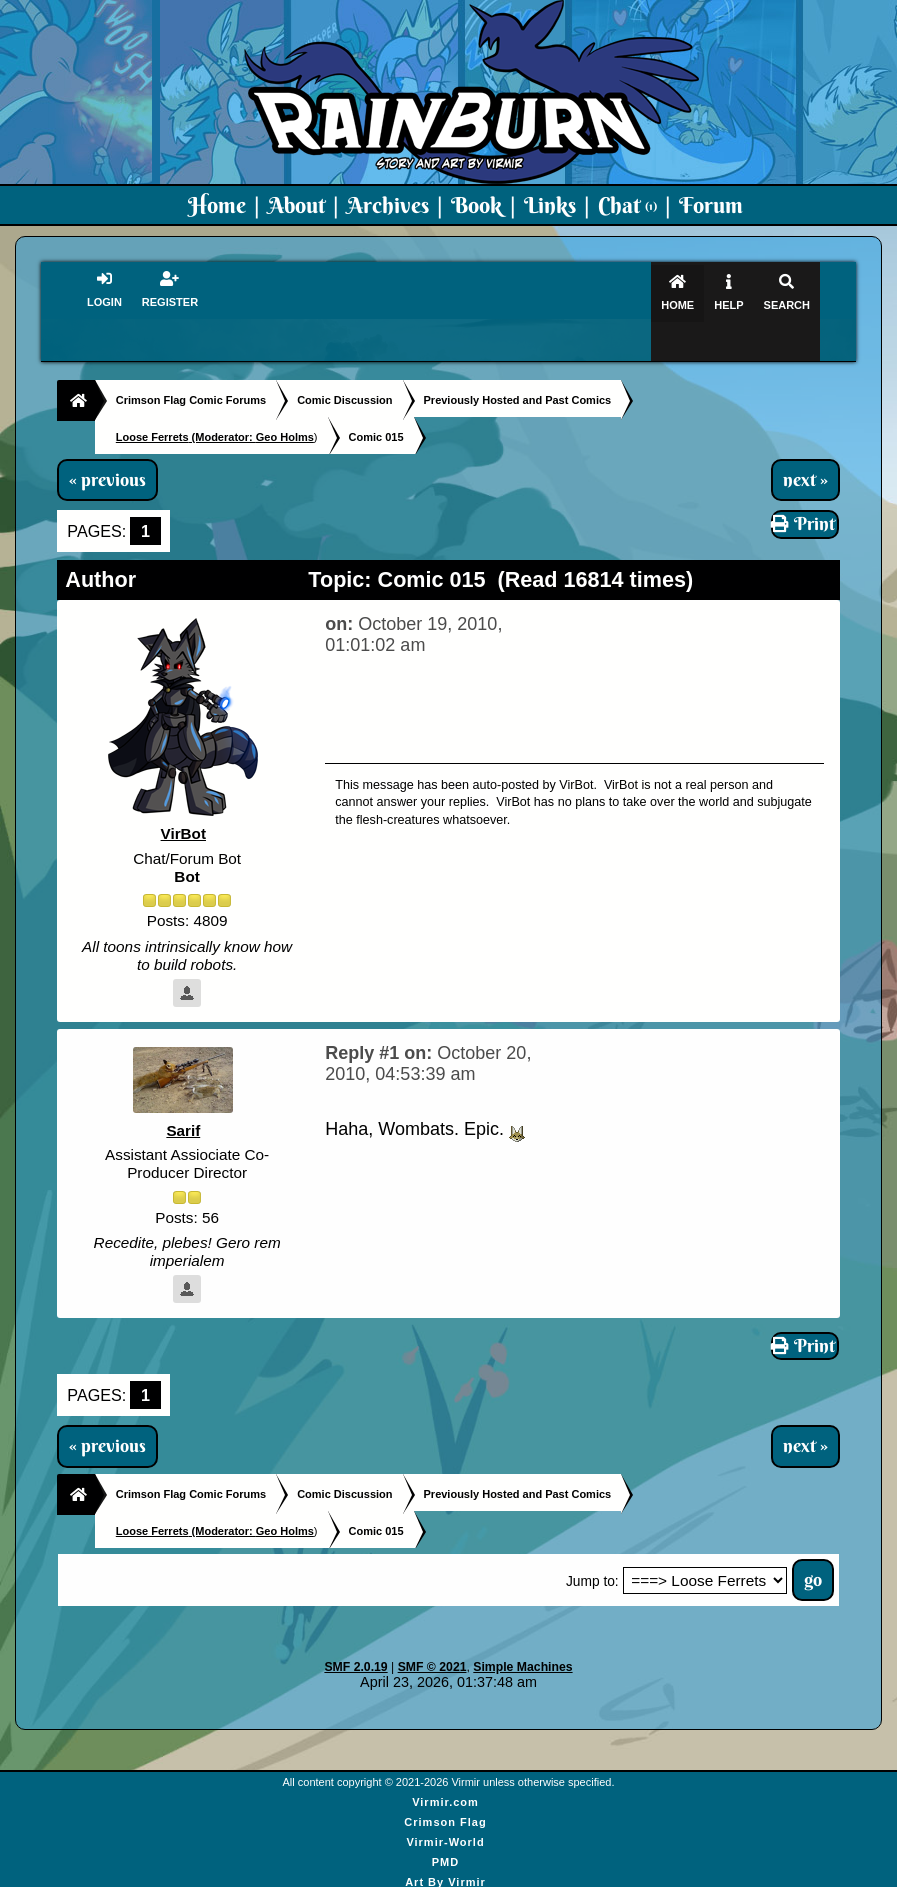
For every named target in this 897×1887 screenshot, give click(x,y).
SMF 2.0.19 (355, 1642)
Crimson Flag (445, 1797)
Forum (711, 205)
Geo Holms (285, 398)
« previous (107, 441)
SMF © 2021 (432, 1642)
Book (476, 205)
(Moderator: (186, 398)
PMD (445, 1837)
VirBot (183, 795)
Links (550, 205)
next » (805, 441)
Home (217, 205)
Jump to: (592, 1556)
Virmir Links (445, 1877)
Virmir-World (445, 1817)
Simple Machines (522, 1642)
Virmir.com (445, 1777)
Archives (388, 205)
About (296, 205)
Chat (627, 205)
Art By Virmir (445, 1857)
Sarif (184, 1091)
